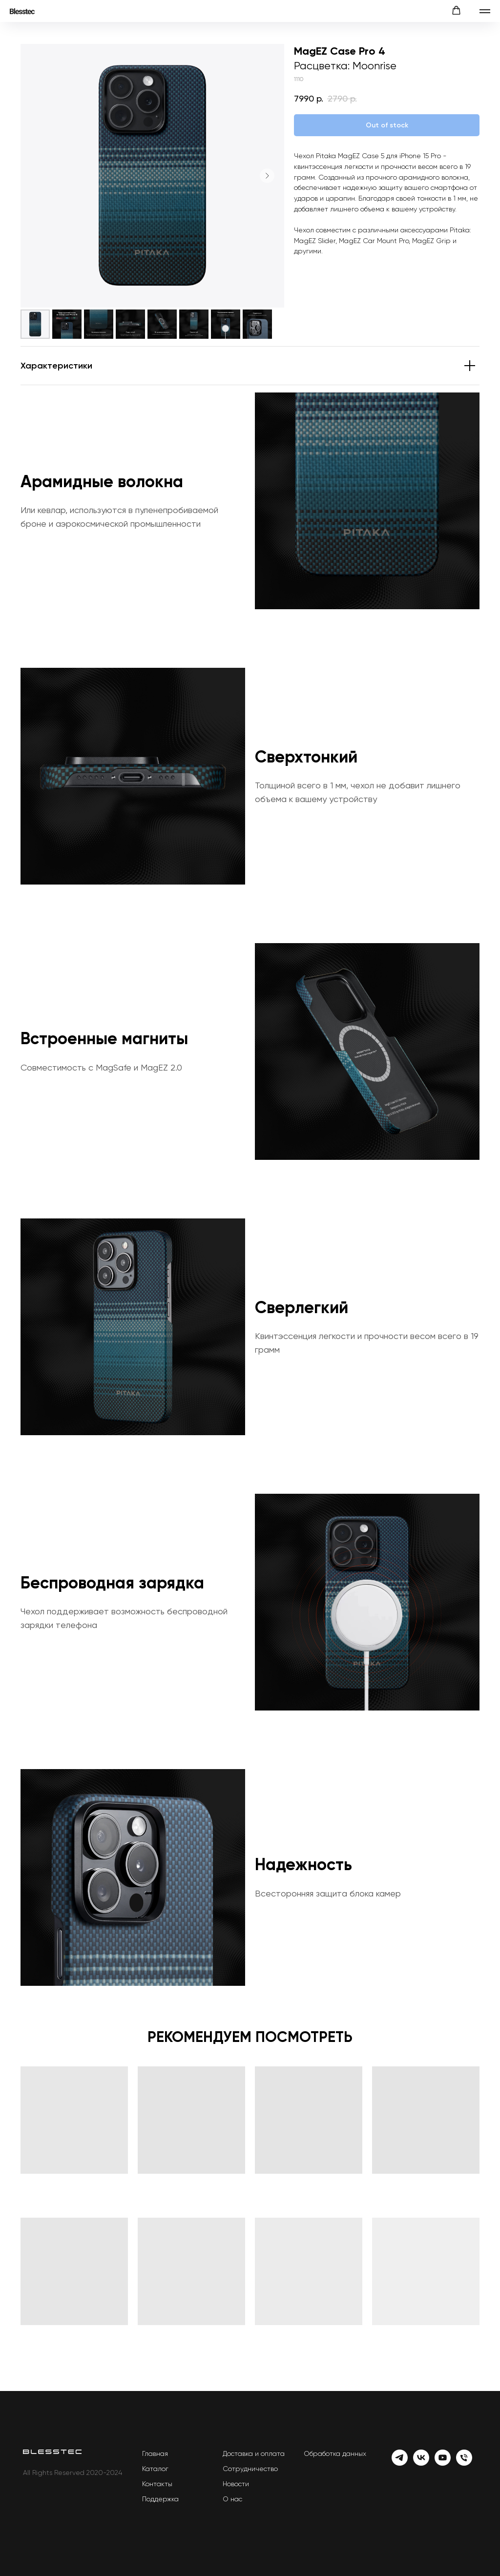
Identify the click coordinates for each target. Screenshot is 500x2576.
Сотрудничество (250, 2469)
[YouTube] (443, 2463)
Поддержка (160, 2499)
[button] (456, 10)
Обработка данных (335, 2453)
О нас (232, 2499)
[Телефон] (464, 2463)
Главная (155, 2453)
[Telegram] (400, 2463)
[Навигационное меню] (484, 11)
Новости (236, 2484)
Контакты (157, 2484)
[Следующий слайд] (267, 175)
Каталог (155, 2469)
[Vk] (421, 2463)
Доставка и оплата (254, 2453)
